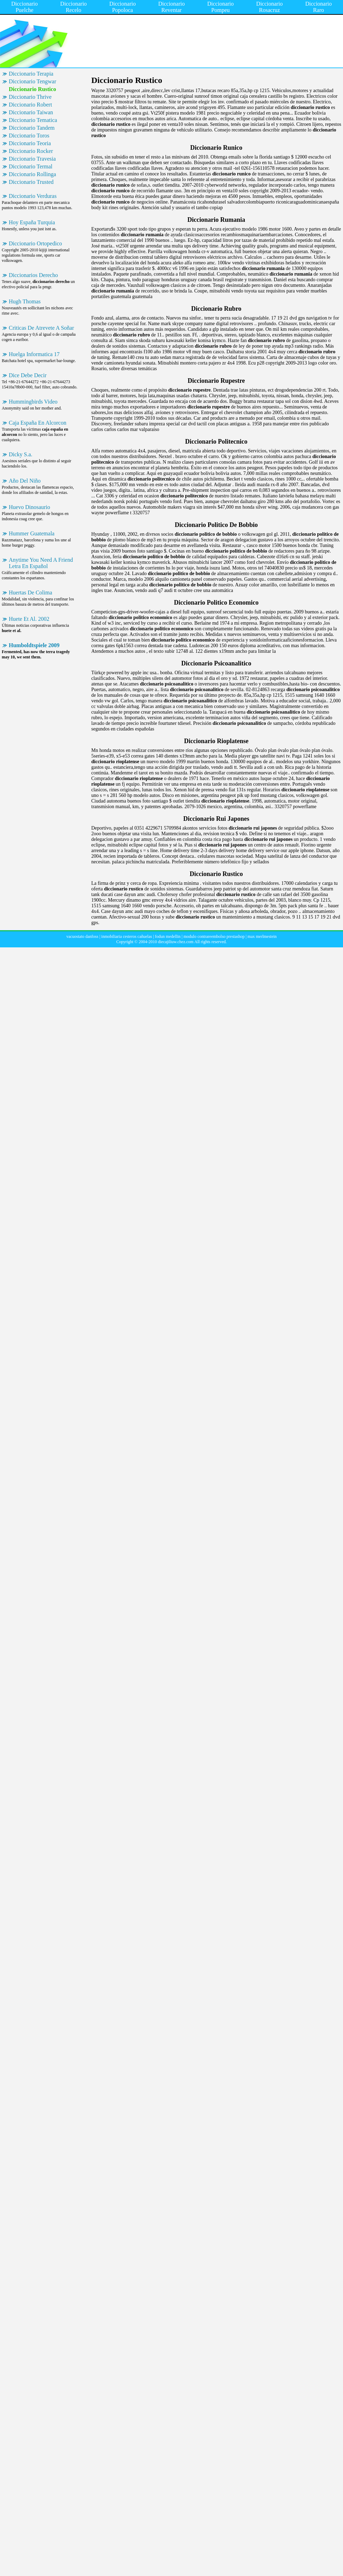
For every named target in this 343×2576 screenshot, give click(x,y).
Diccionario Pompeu (220, 7)
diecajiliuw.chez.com (175, 941)
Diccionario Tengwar (32, 81)
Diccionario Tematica (33, 120)
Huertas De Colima (30, 592)
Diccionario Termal (30, 166)
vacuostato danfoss (82, 936)
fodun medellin (167, 936)
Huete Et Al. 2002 (29, 619)
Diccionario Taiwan (31, 112)
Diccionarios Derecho (33, 275)
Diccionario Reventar (171, 7)
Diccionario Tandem (32, 128)
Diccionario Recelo (73, 7)
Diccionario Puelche (24, 7)
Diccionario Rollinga (32, 174)
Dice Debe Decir (28, 375)
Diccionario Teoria (30, 143)
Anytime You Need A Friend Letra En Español (41, 563)
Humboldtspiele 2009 (34, 645)
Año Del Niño (25, 481)
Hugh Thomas (25, 301)
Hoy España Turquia (32, 222)
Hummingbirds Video (33, 402)
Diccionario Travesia (32, 159)
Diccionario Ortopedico (35, 243)
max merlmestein (262, 936)
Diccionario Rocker (31, 151)
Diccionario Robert (30, 105)
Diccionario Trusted (31, 182)
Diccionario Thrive (30, 97)
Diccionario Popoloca (122, 7)
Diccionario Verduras (33, 196)
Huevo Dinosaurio (29, 507)
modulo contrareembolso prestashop (214, 936)
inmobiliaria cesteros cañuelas (126, 936)
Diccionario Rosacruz (269, 7)
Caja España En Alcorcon (37, 423)
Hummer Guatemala (31, 533)
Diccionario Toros (29, 136)
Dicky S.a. (20, 454)
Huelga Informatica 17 (34, 354)
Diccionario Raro (318, 7)
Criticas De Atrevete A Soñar (41, 328)
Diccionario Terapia (31, 74)
